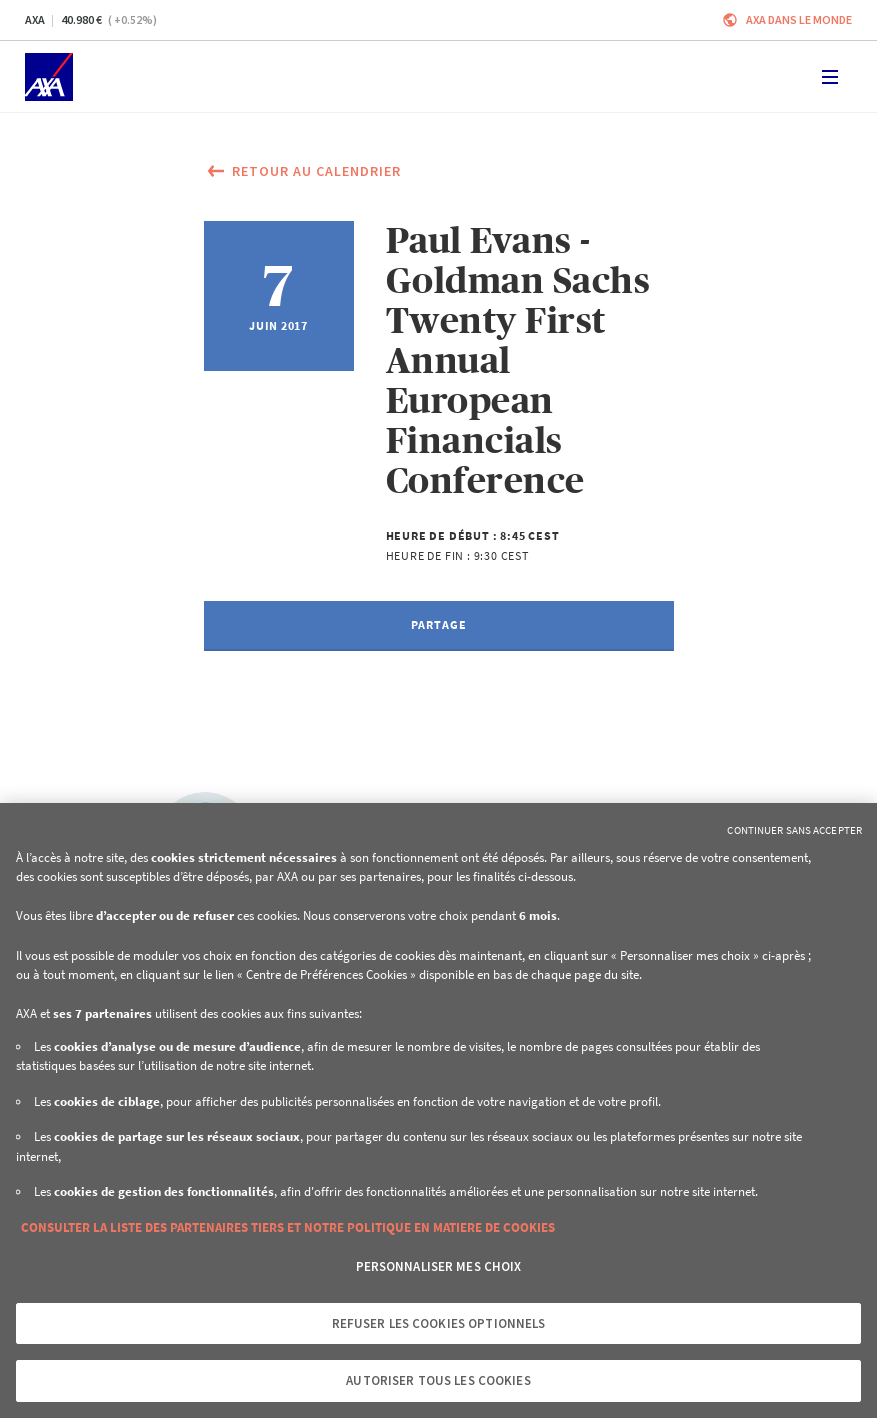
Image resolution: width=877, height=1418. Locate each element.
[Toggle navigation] (830, 77)
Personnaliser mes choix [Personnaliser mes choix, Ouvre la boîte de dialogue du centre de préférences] (439, 1266)
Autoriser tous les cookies (438, 1380)
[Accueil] (49, 77)
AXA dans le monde (799, 19)
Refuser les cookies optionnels (439, 1323)
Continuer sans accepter (794, 830)
